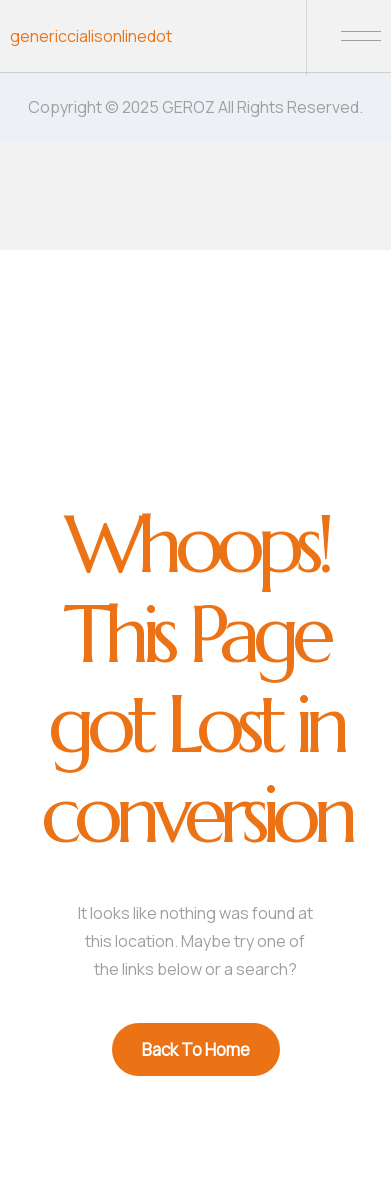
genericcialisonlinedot (91, 36)
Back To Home (196, 1049)
